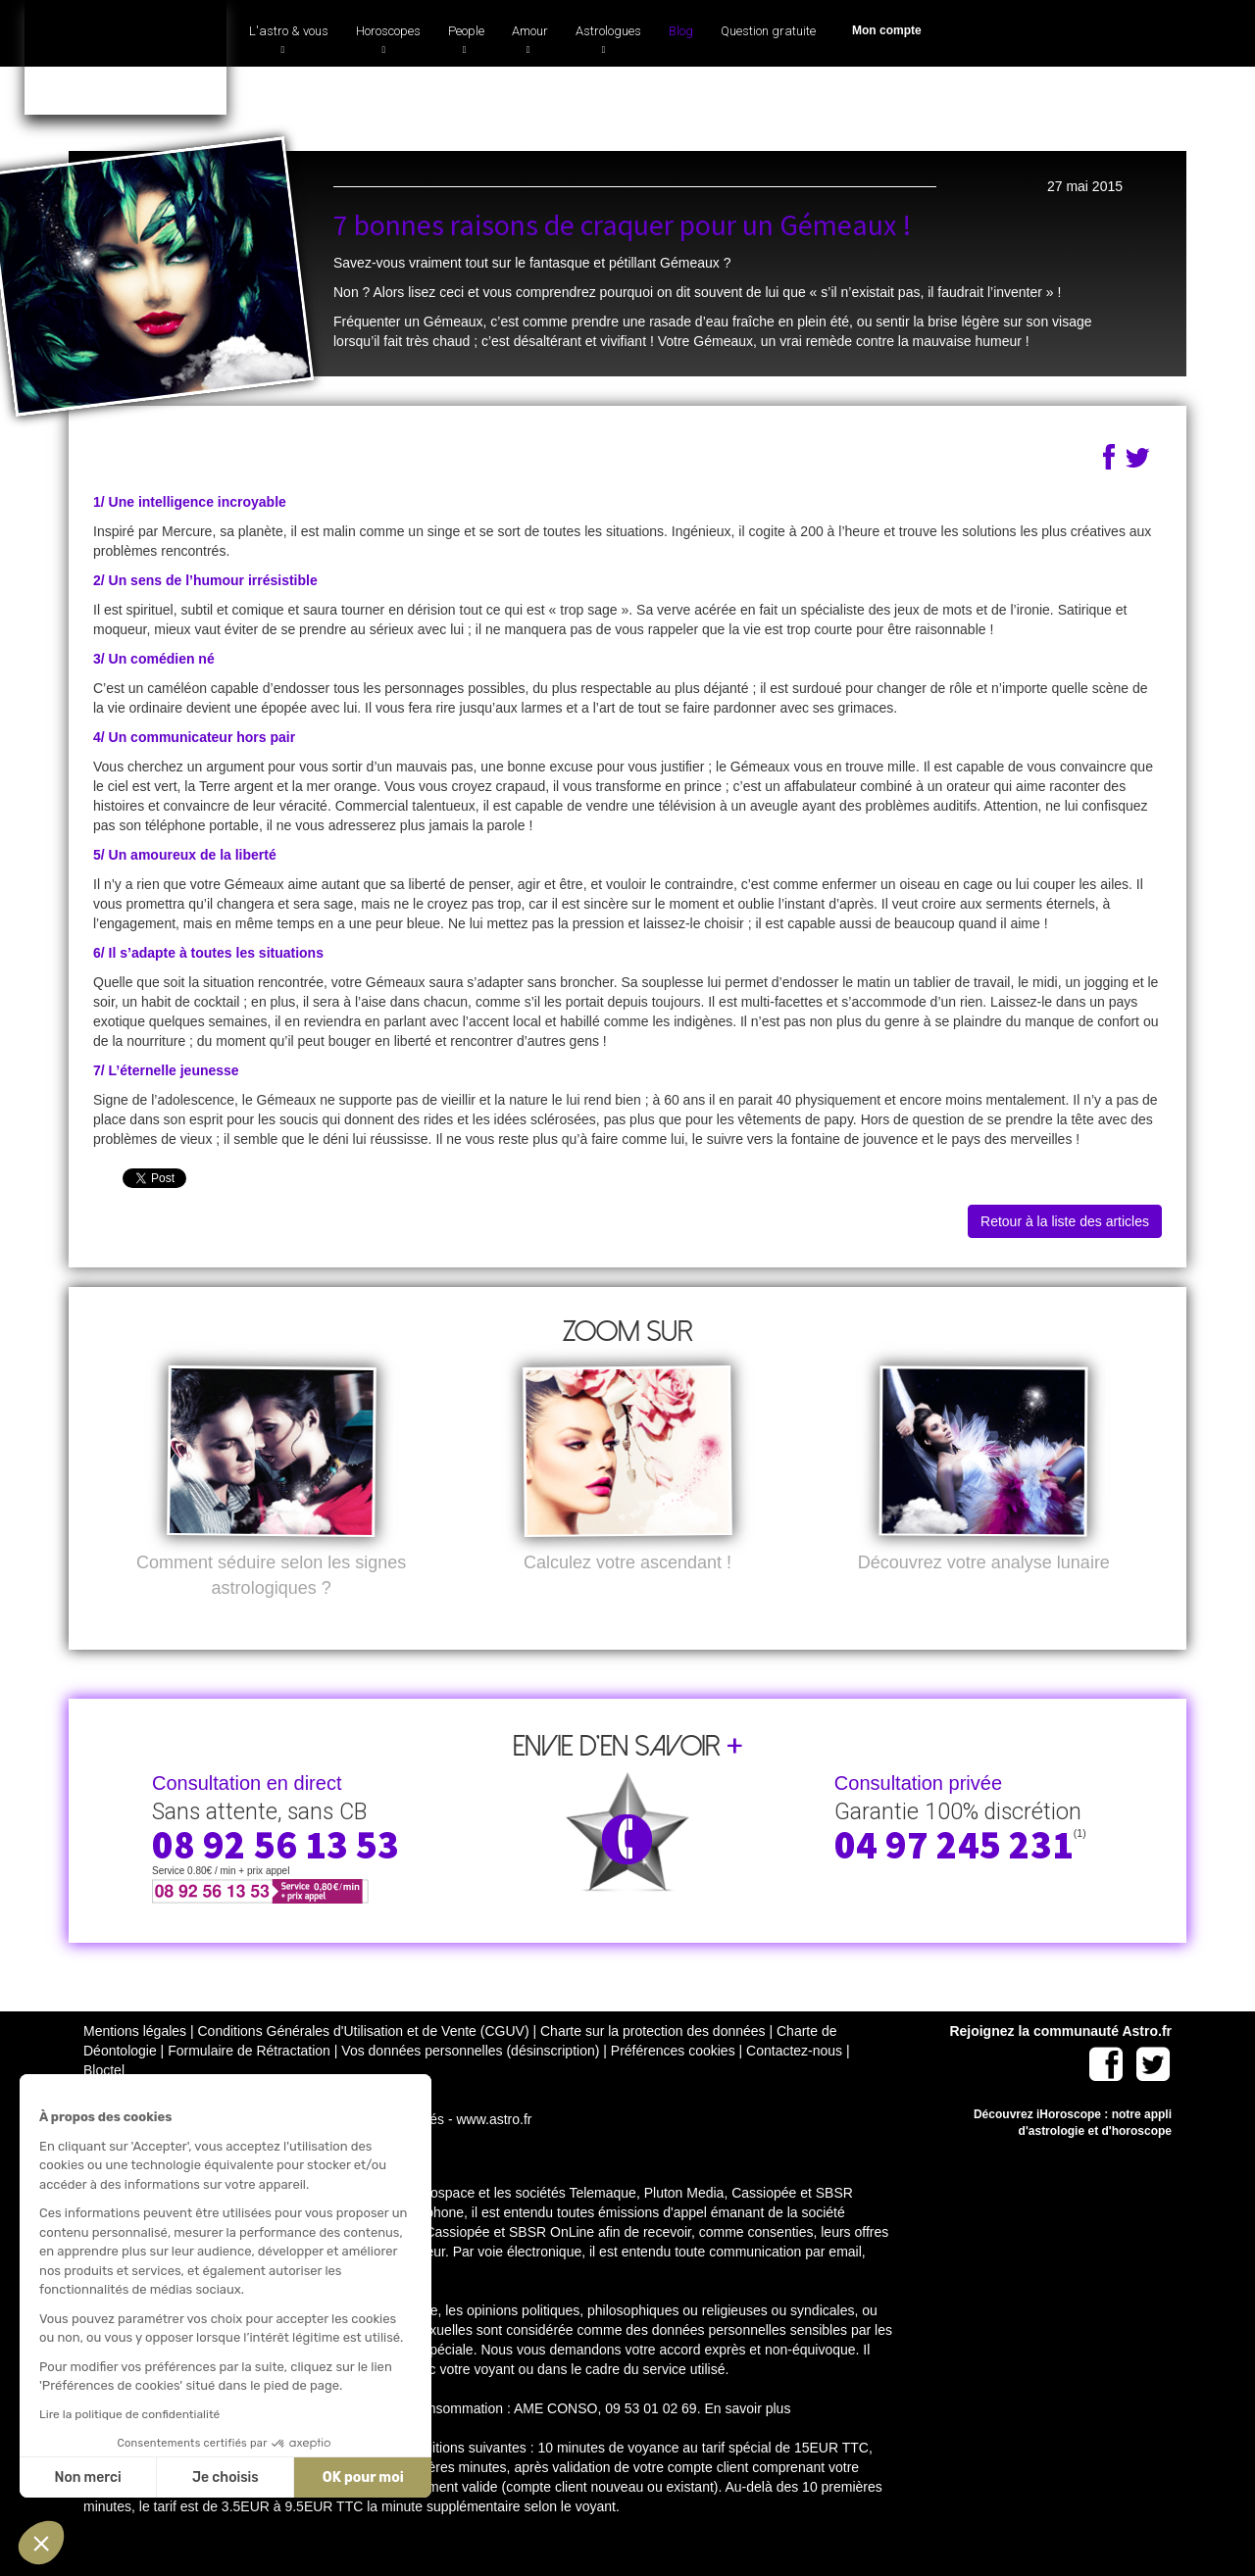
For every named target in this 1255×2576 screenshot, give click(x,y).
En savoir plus (747, 2439)
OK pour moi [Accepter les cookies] (358, 2477)
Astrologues (608, 39)
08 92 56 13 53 (275, 1875)
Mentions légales (134, 2061)
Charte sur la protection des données (653, 2061)
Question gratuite (768, 31)
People (466, 39)
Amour (530, 39)
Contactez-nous (794, 2081)
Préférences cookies (673, 2081)
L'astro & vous (288, 39)
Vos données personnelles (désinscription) (470, 2081)
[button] (41, 2542)
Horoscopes (388, 39)
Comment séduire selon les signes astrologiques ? (271, 1605)
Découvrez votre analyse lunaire (984, 1593)
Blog (681, 31)
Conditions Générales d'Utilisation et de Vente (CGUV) (362, 2061)
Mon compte (887, 30)
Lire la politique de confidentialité (124, 2414)
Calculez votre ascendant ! (627, 1593)
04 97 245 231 (966, 101)
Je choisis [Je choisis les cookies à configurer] (220, 2477)
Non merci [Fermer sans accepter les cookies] (82, 2477)
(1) (1062, 95)
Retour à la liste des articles (1064, 1221)
